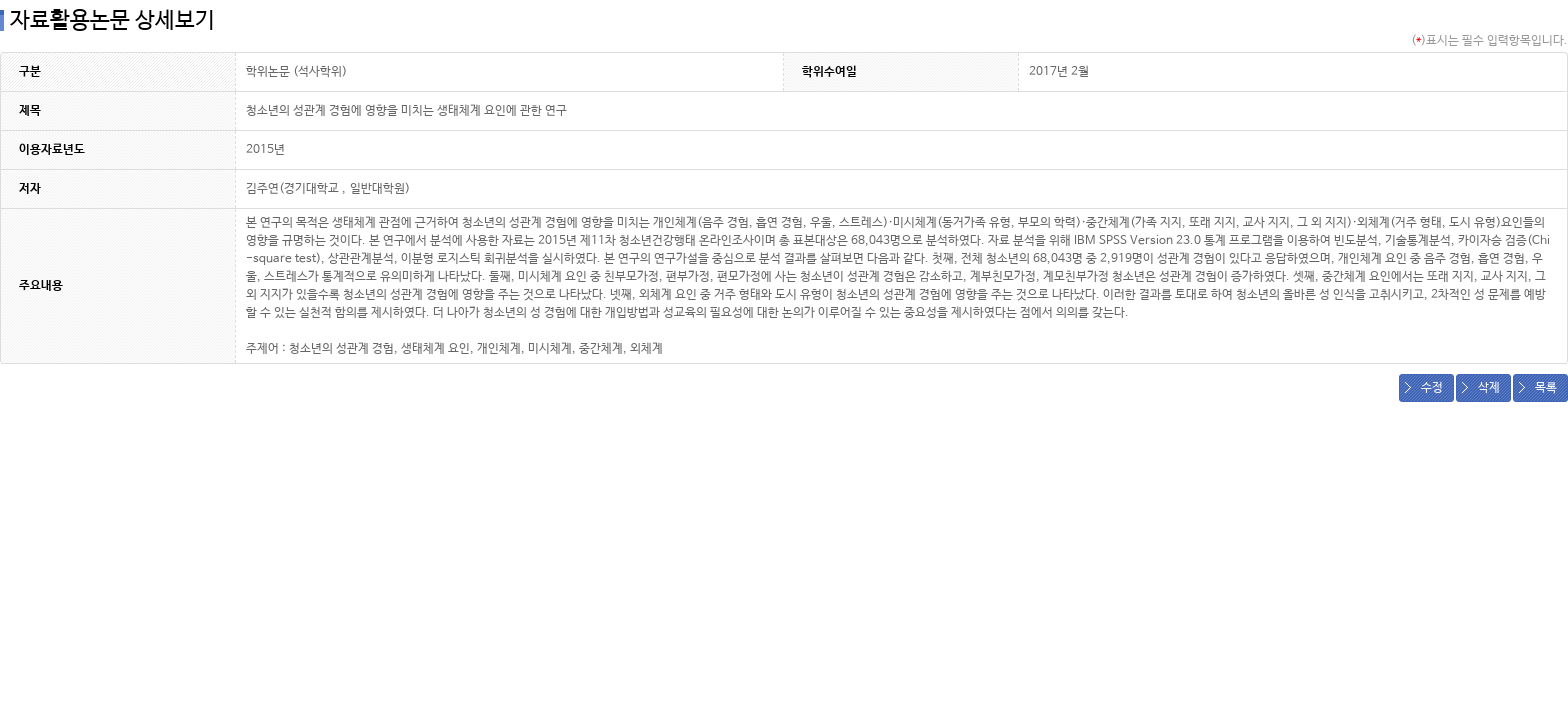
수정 (1432, 388)
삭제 (1489, 388)
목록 (1546, 388)
